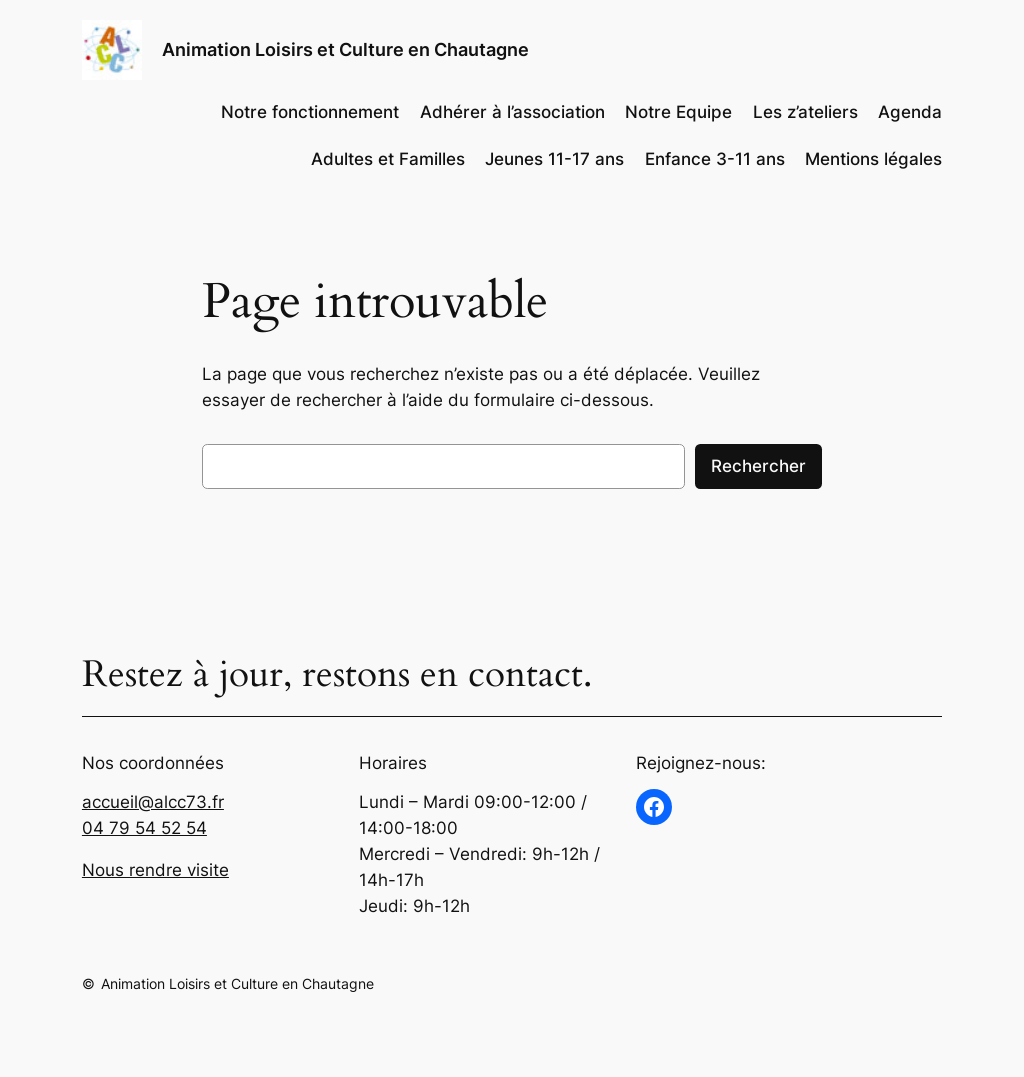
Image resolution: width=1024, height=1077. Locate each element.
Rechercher (758, 466)
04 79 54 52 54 (144, 828)
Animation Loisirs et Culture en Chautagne (345, 49)
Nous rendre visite (155, 870)
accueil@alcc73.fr (153, 802)
